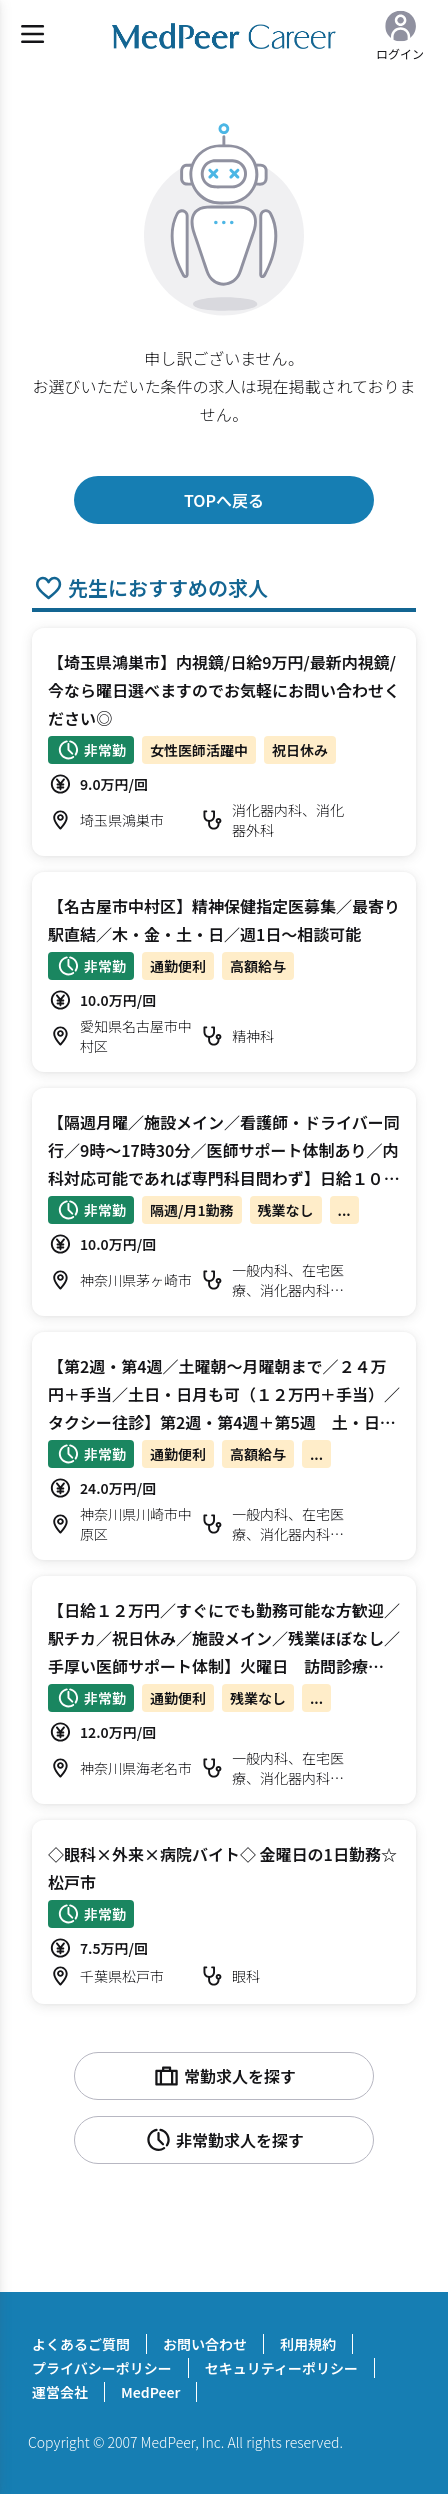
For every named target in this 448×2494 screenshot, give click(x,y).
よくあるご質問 (81, 2344)
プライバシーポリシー (102, 2368)
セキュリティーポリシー (281, 2368)
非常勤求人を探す (224, 2140)
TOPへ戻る (224, 500)
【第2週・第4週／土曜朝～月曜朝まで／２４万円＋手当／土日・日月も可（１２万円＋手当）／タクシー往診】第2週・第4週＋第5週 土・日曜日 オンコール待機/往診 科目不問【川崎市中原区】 (224, 1422)
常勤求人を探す (224, 2076)
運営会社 (60, 2392)
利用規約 (308, 2344)
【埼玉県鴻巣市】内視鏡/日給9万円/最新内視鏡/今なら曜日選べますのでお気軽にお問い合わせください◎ (224, 690)
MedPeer (150, 2392)
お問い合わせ (205, 2344)
